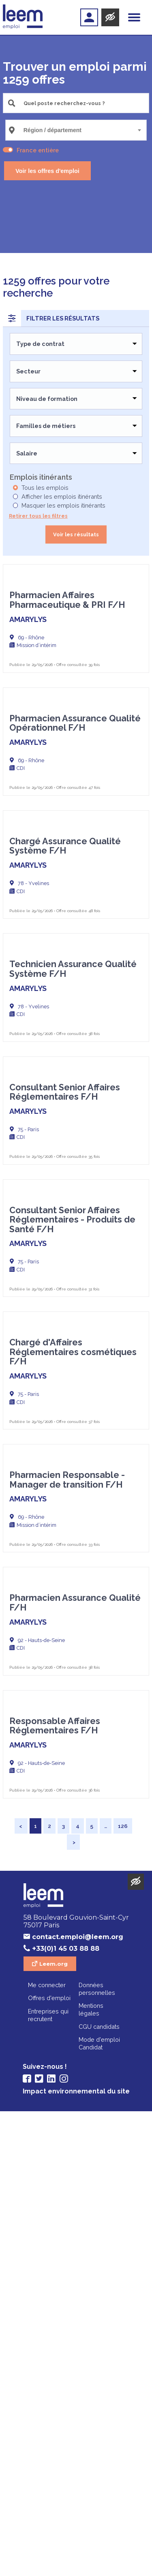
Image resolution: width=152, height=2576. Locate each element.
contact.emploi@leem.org (77, 2401)
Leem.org (53, 2428)
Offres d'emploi (49, 2462)
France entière (38, 150)
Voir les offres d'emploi (47, 171)
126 (123, 2290)
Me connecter (47, 2449)
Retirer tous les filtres (38, 516)
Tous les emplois (45, 487)
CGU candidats (99, 2491)
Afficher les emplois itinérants (61, 496)
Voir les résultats (76, 534)
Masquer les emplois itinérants (63, 505)
